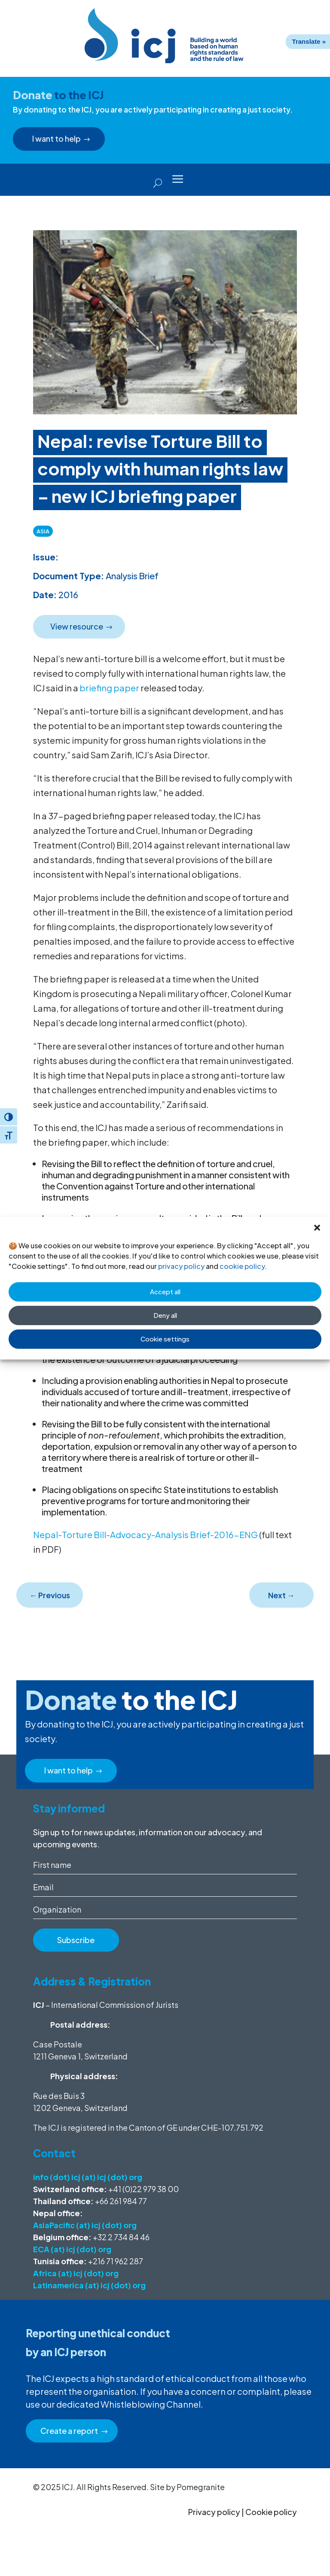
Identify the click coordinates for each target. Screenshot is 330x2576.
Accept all (165, 1291)
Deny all (165, 1315)
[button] (317, 1227)
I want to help (58, 138)
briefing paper (109, 687)
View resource (78, 626)
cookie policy (242, 1266)
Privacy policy (214, 2512)
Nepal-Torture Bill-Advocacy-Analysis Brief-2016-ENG (145, 1534)
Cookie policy (271, 2512)
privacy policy (181, 1266)
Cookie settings (165, 1339)
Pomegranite (201, 2487)
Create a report (70, 2431)
